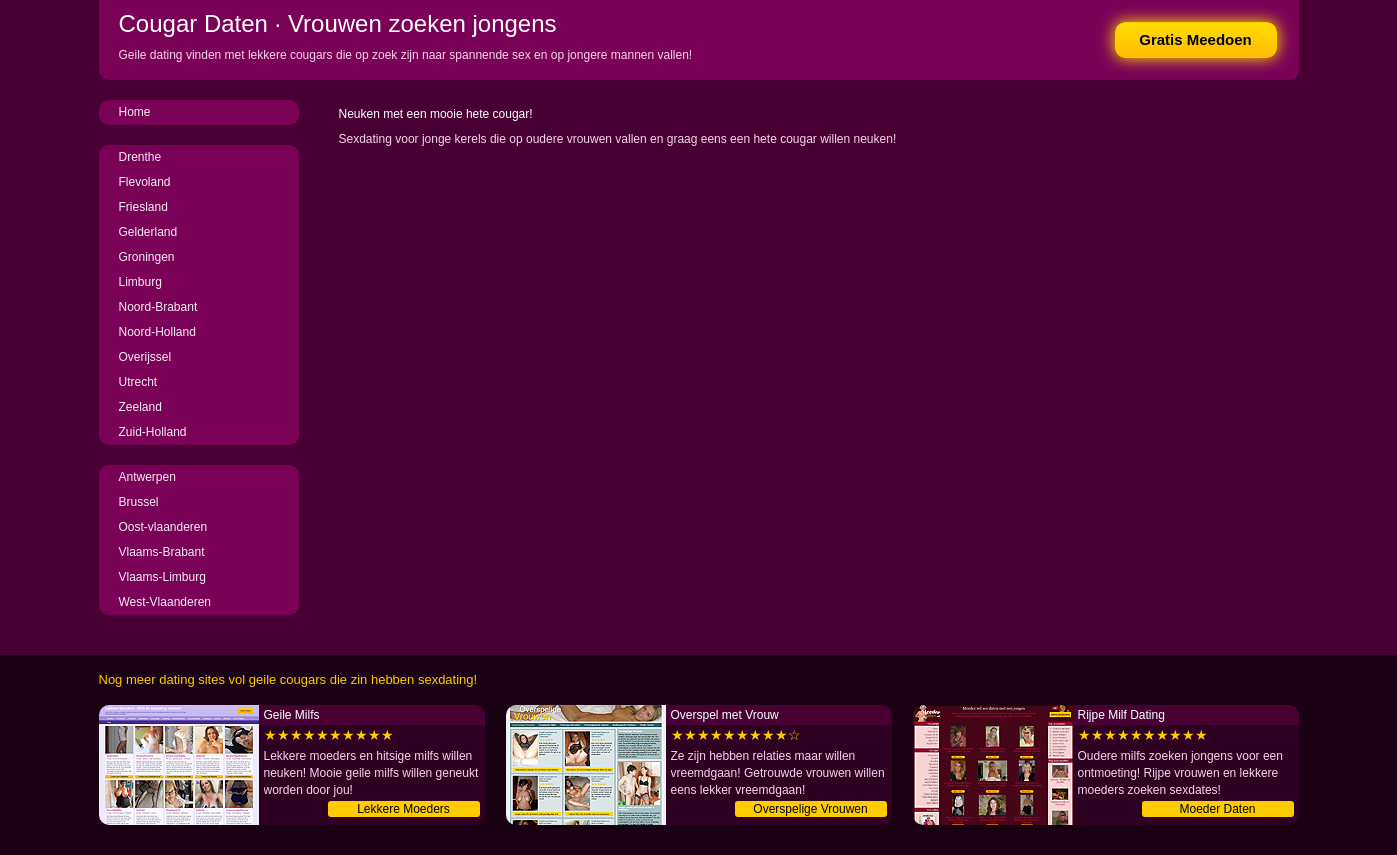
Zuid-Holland (153, 432)
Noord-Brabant (158, 307)
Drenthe (140, 157)
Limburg (140, 282)
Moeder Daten (1217, 809)
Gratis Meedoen (1195, 39)
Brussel (139, 502)
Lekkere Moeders (403, 809)
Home (135, 112)
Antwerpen (147, 477)
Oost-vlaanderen (163, 527)
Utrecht (138, 382)
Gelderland (148, 232)
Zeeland (140, 407)
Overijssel (145, 357)
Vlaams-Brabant (162, 552)
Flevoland (145, 182)
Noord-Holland (157, 332)
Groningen (147, 257)
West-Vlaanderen (165, 602)
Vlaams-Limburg (162, 577)
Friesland (143, 207)
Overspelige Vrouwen (810, 809)
